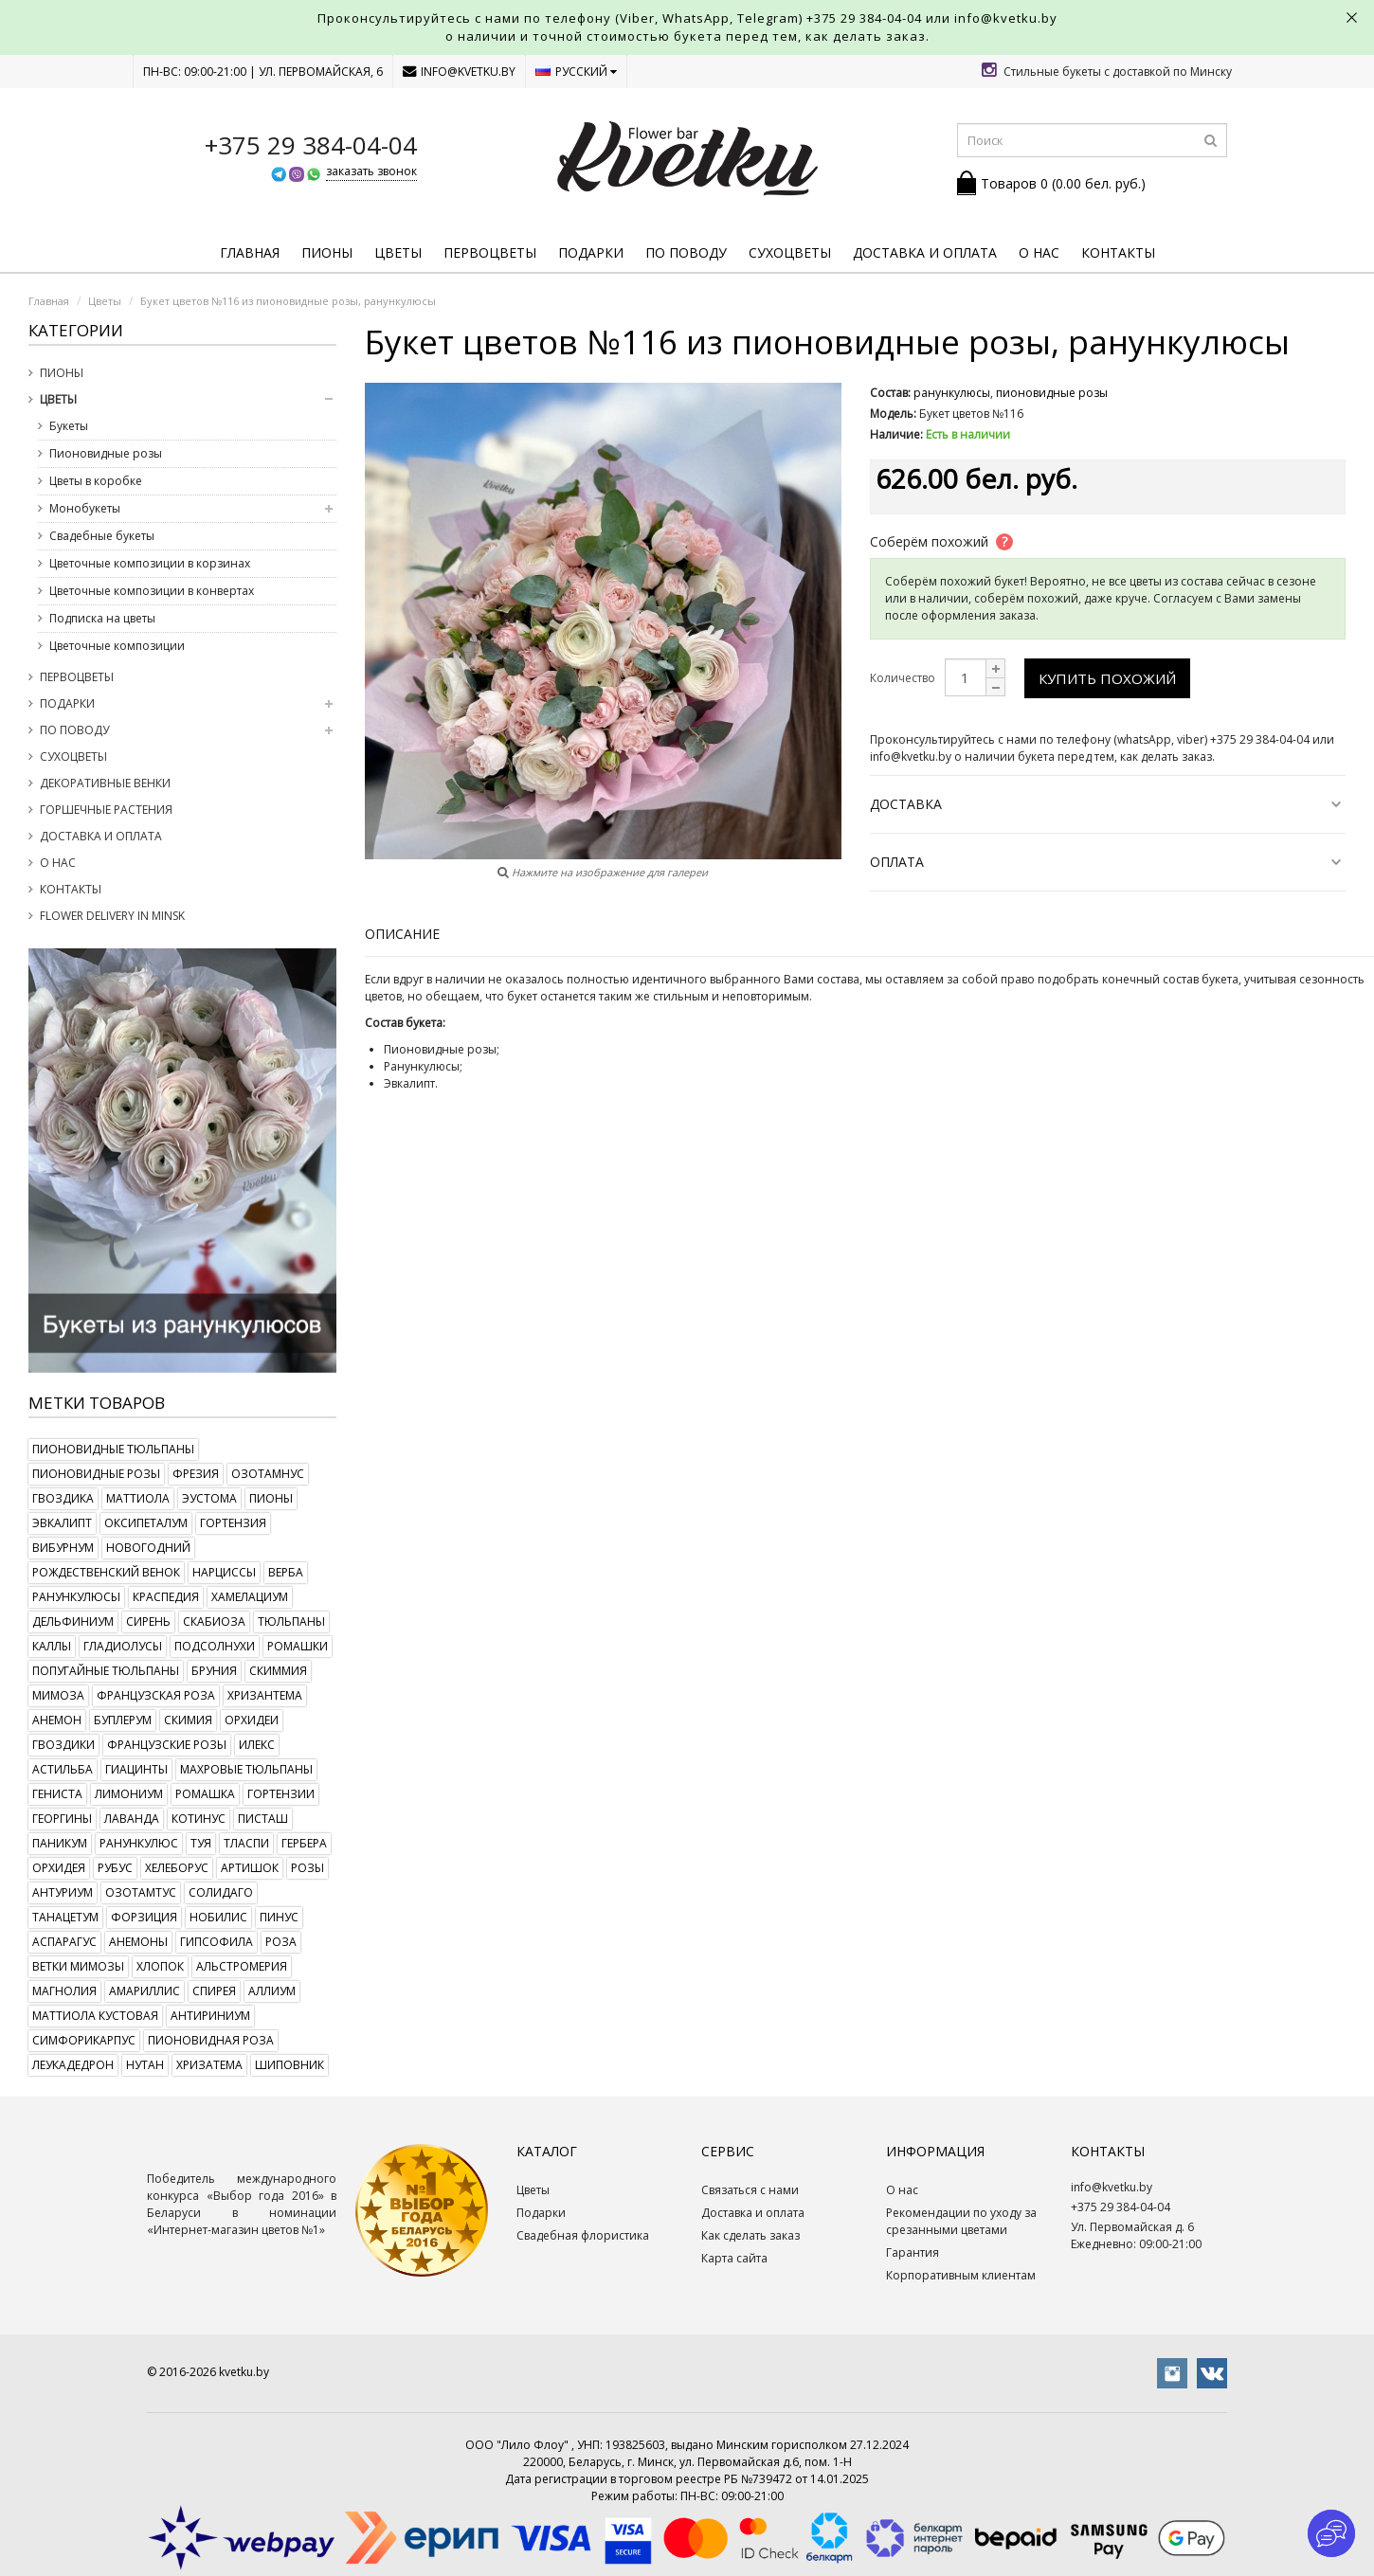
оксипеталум (146, 1523)
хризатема (209, 2065)
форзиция (144, 1917)
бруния (214, 1671)
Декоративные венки (105, 783)
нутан (145, 2065)
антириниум (210, 2016)
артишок (250, 1868)
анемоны (138, 1942)
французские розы (166, 1745)
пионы (271, 1498)
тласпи (246, 1843)
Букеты (68, 426)
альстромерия (241, 1966)
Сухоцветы (790, 252)
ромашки (297, 1646)
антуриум (62, 1892)
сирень (148, 1621)
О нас (1039, 252)
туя (200, 1843)
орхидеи (252, 1720)
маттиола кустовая (95, 2016)
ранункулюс (138, 1843)
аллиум (272, 1991)
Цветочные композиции (117, 646)
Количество (902, 678)
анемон (56, 1720)
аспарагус (64, 1942)
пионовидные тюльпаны (113, 1449)
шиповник (289, 2065)
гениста (57, 1794)
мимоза (58, 1695)
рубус (115, 1868)
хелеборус (176, 1868)
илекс (257, 1745)
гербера (304, 1843)
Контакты (1118, 252)
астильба (62, 1769)
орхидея (58, 1868)
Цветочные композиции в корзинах (149, 563)
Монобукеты (84, 508)
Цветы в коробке (95, 481)
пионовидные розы (96, 1474)
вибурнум (63, 1548)
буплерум (123, 1720)
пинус (279, 1917)
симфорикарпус (84, 2040)
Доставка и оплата (925, 252)
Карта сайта (734, 2258)
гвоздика (63, 1498)
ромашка (205, 1794)
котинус (199, 1818)
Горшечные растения (106, 810)
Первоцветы (489, 252)
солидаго (221, 1892)
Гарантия (912, 2252)
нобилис (218, 1917)
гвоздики (63, 1745)
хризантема (264, 1695)
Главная (250, 252)
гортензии (281, 1794)
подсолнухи (214, 1646)
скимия (188, 1720)
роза (281, 1942)
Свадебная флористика (582, 2235)
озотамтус (140, 1892)
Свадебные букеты (101, 536)
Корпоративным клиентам (961, 2275)
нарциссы (224, 1572)
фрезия (195, 1474)
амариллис (144, 1991)
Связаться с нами (750, 2190)
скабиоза (214, 1621)
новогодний (148, 1548)
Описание (402, 934)
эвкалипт (62, 1523)
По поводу (686, 252)
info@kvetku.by (459, 71)
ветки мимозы (78, 1966)
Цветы (398, 252)
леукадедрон (73, 2065)
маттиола (138, 1498)
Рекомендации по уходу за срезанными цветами (961, 2221)
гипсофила (216, 1942)
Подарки (591, 252)
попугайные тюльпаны (105, 1671)
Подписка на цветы (102, 618)
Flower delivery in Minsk (112, 916)
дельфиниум (73, 1621)
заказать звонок (371, 171)
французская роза (156, 1695)
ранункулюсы (76, 1597)
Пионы (327, 252)
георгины (62, 1818)
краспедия (166, 1597)
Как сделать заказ (750, 2235)
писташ (263, 1818)
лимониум (129, 1794)
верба (285, 1572)
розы (307, 1868)
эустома (209, 1498)
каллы (51, 1646)
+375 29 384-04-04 (864, 18)
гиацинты (136, 1769)
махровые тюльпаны (246, 1769)
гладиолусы (122, 1646)
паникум (59, 1843)
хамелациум (249, 1597)
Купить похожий (1107, 678)
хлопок (160, 1966)
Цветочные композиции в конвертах (151, 591)
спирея (214, 1991)
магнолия (64, 1991)
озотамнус (267, 1474)
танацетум (65, 1917)
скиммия (278, 1671)
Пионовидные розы (105, 453)
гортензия (233, 1523)
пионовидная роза (211, 2040)
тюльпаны (291, 1621)
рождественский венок (106, 1572)
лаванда (131, 1818)
